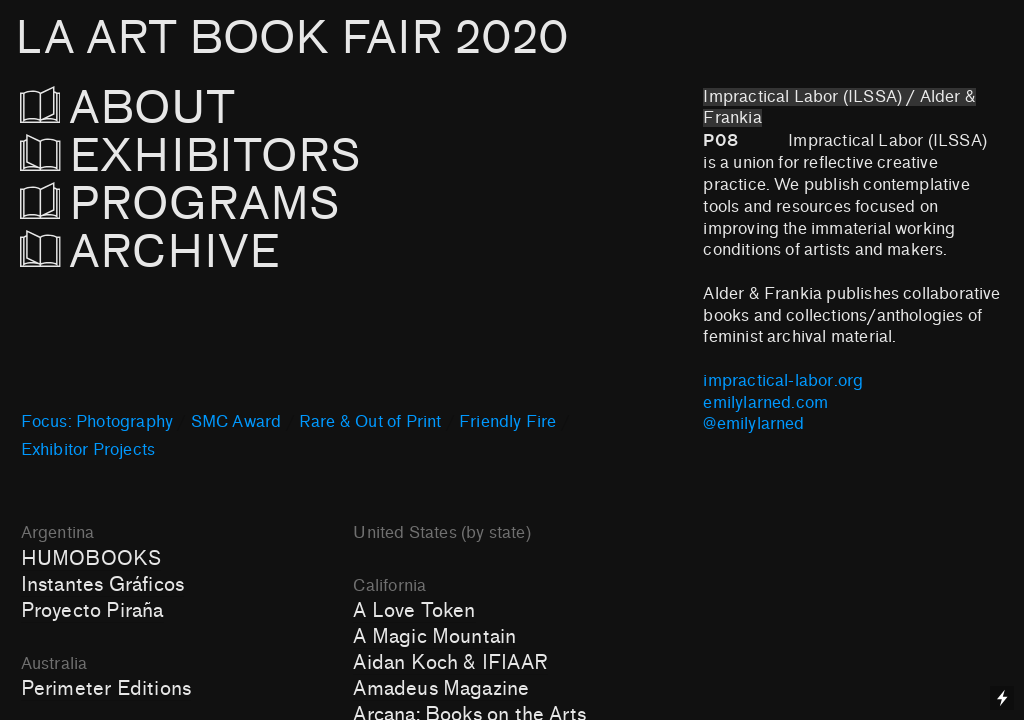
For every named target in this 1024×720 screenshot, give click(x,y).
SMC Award (236, 422)
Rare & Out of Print (370, 422)
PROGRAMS (180, 204)
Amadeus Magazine (441, 689)
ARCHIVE (156, 252)
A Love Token (414, 611)
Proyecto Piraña (92, 611)
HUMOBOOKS (91, 559)
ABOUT (155, 108)
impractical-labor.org (783, 381)
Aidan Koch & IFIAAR (450, 663)
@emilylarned (753, 424)
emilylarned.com (765, 403)
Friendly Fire (507, 422)
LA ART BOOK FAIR (292, 38)
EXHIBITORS (244, 156)
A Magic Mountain (434, 637)
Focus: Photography (97, 422)
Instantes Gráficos (102, 585)
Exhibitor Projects (88, 450)
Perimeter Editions (106, 689)
